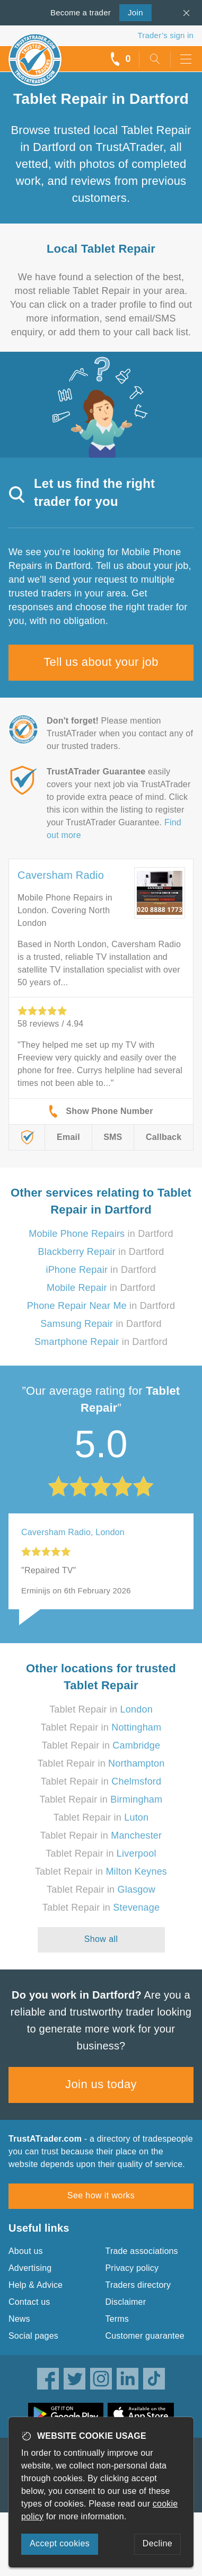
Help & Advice (35, 2284)
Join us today (101, 2084)
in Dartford (101, 1233)
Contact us (29, 2301)
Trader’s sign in (166, 35)
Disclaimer (126, 2301)
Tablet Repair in (101, 1709)
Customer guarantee (145, 2335)
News (19, 2318)
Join (131, 11)
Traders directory (138, 2284)
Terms (117, 2318)
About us (25, 2251)
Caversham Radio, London (73, 1532)
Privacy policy (132, 2267)
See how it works (101, 2195)
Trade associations (142, 2251)
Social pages (33, 2335)
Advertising (29, 2267)
